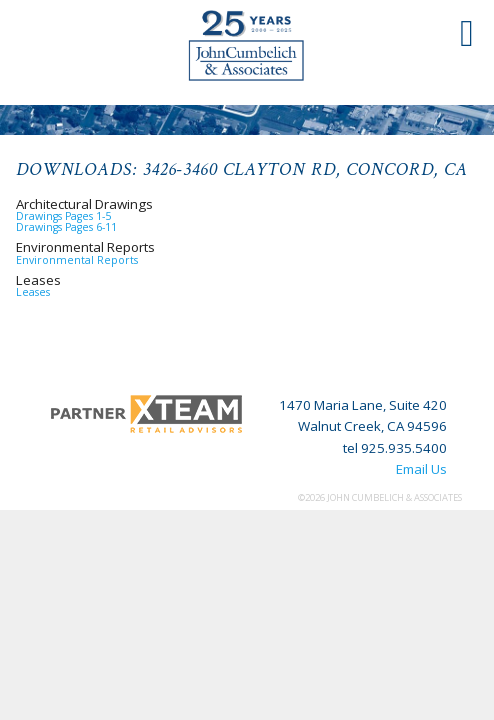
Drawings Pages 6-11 (66, 227)
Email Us (421, 469)
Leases (33, 292)
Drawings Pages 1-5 (63, 216)
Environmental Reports (77, 260)
